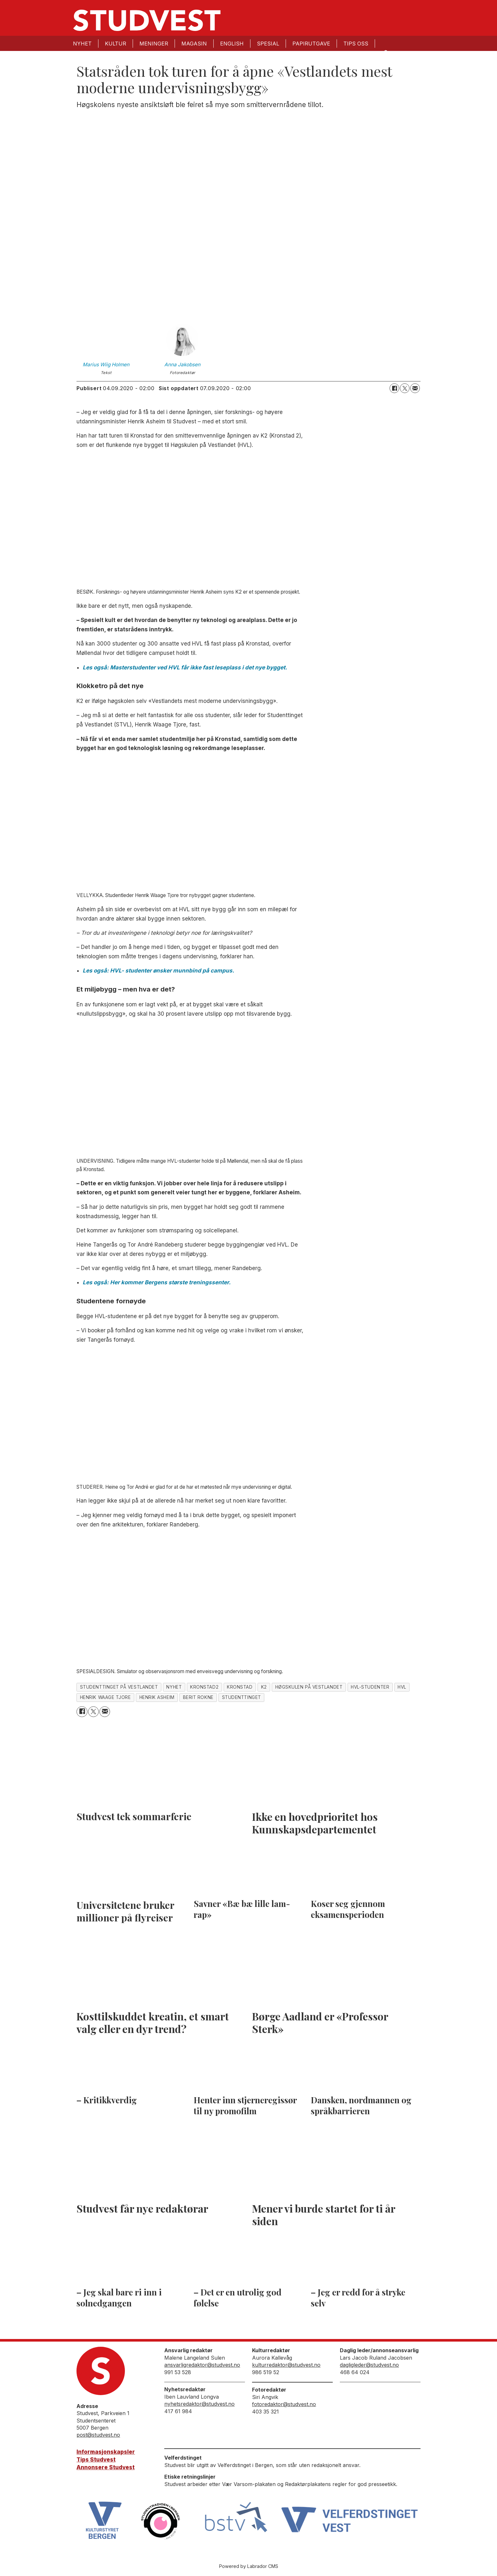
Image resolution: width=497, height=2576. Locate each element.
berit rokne (198, 1697)
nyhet (174, 1687)
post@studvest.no (98, 2435)
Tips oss (355, 43)
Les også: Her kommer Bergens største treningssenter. (157, 1282)
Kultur (115, 43)
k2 (264, 1687)
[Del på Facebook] (394, 388)
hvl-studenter (370, 1687)
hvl (402, 1687)
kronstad (239, 1687)
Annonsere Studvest (105, 2467)
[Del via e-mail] (415, 388)
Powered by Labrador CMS (248, 2566)
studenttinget (241, 1697)
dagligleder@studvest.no (369, 2365)
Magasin (194, 43)
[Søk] (385, 52)
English (232, 43)
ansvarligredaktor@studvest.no (202, 2365)
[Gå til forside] (147, 20)
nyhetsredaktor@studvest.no (199, 2404)
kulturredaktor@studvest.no (286, 2365)
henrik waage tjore (105, 1697)
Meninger (153, 43)
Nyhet (82, 43)
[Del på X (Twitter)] (405, 388)
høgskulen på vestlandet (309, 1687)
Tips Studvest (96, 2459)
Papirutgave (311, 43)
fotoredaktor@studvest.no (284, 2404)
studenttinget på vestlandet (119, 1687)
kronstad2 (204, 1687)
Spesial (268, 43)
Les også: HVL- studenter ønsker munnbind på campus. (158, 970)
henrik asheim (157, 1697)
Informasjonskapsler (105, 2452)
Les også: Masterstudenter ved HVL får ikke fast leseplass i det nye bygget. (185, 667)
